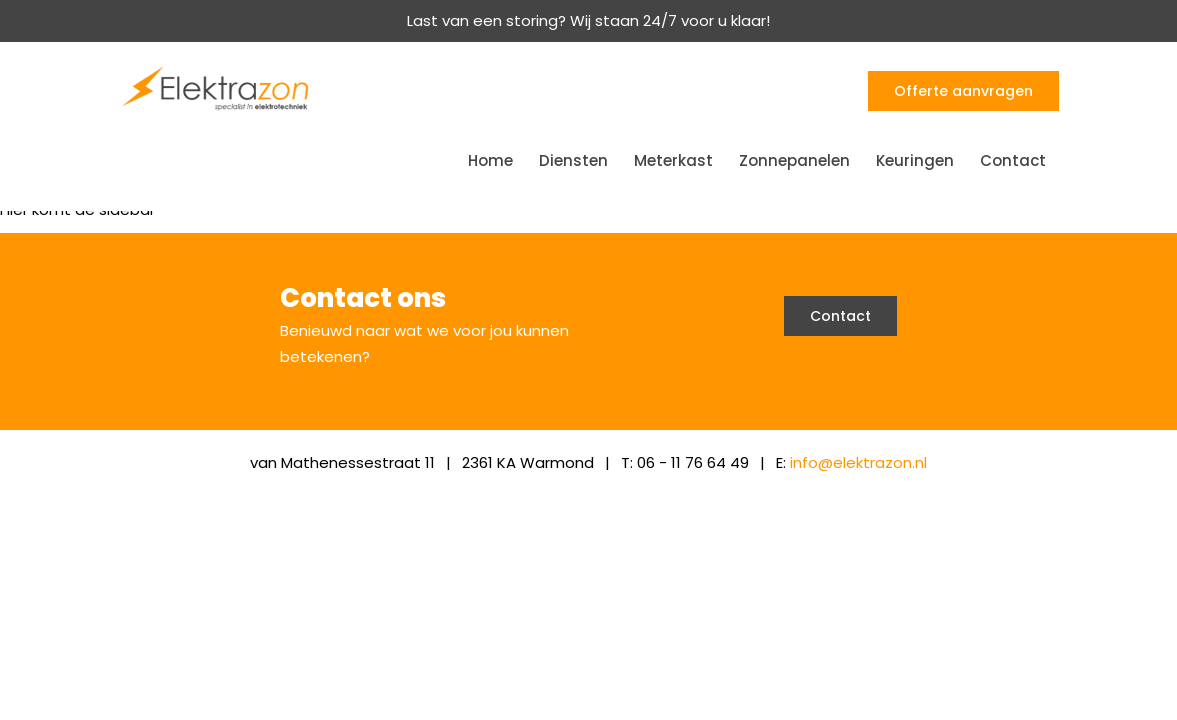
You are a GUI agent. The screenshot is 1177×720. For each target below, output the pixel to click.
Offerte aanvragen (963, 91)
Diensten (573, 160)
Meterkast (673, 160)
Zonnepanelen (794, 160)
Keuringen (915, 160)
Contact (1013, 160)
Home (490, 160)
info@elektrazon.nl (858, 462)
